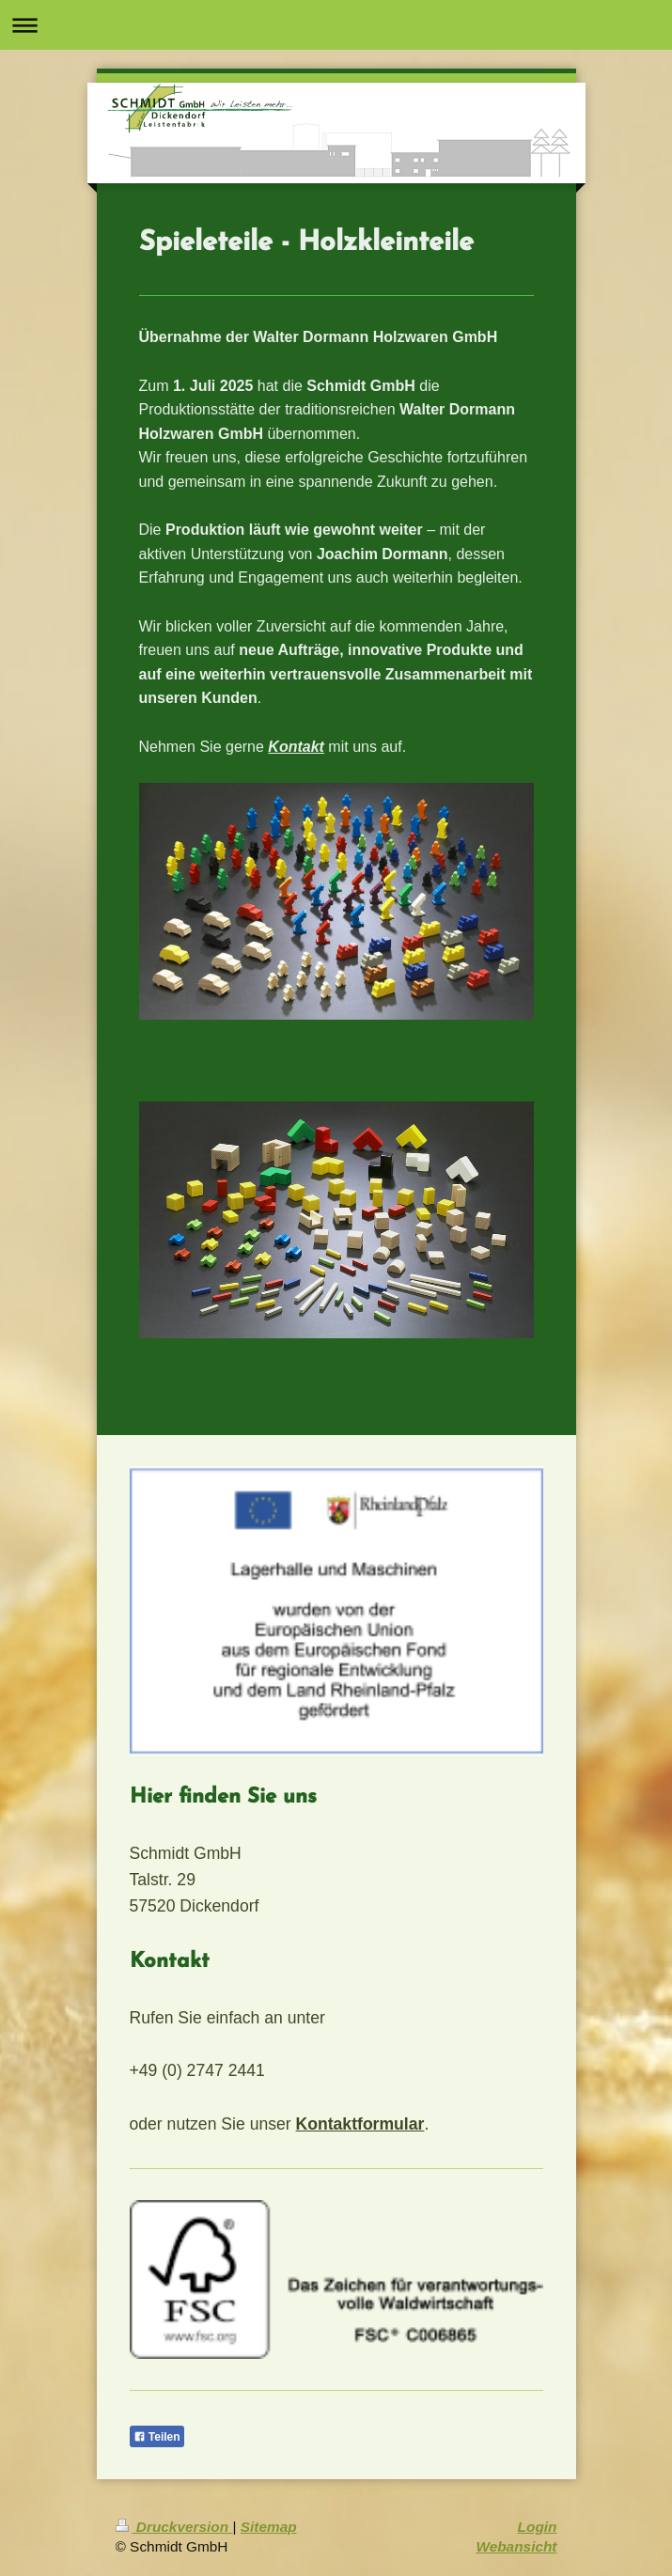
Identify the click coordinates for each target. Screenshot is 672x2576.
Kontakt (296, 747)
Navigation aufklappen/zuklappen (336, 25)
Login (537, 2527)
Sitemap (269, 2527)
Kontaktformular (360, 2124)
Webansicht (516, 2546)
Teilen (156, 2436)
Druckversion (174, 2527)
